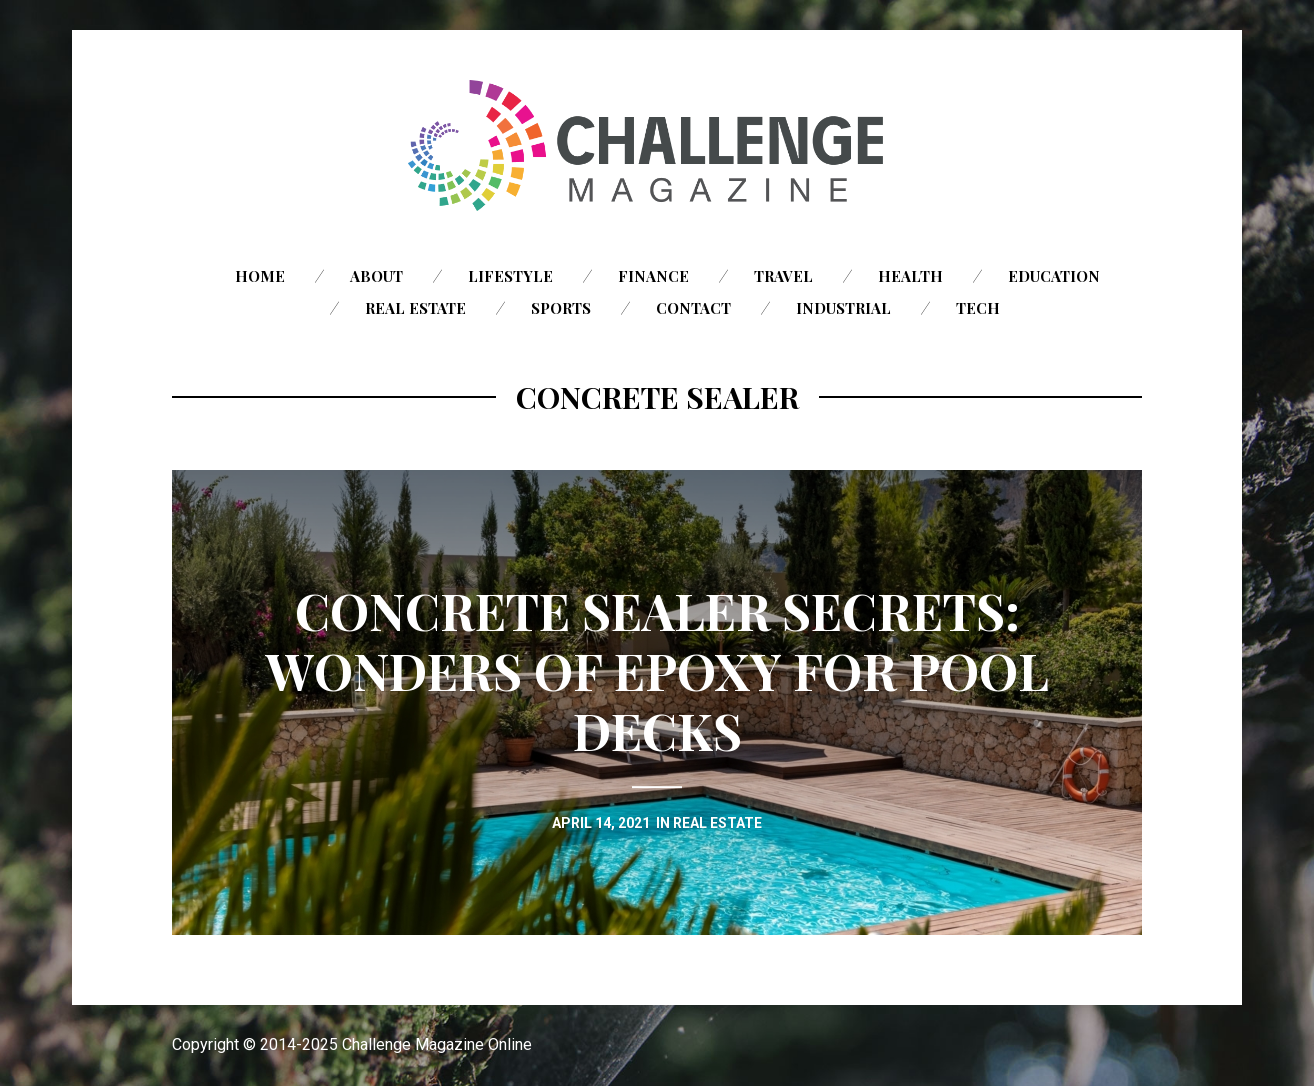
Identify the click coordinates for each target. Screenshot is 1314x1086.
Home (260, 276)
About (376, 276)
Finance (653, 276)
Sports (561, 308)
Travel (783, 276)
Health (910, 276)
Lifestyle (510, 276)
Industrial (843, 308)
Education (1054, 276)
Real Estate (415, 308)
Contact (693, 308)
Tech (978, 308)
